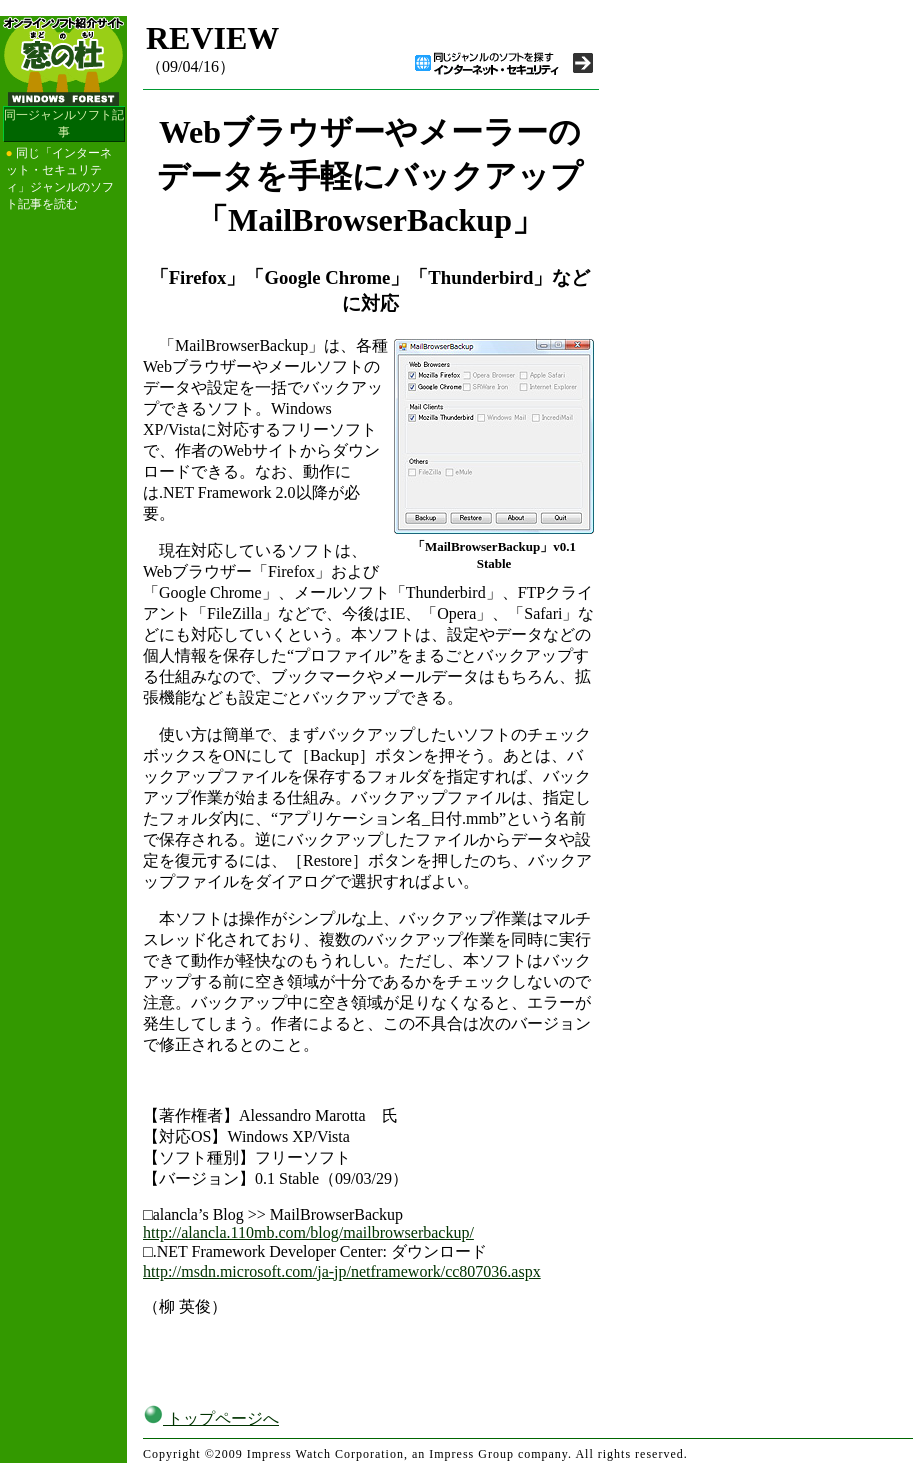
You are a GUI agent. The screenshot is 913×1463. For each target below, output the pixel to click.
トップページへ (211, 1418)
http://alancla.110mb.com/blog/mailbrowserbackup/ (308, 1232)
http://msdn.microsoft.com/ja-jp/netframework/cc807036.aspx (342, 1271)
